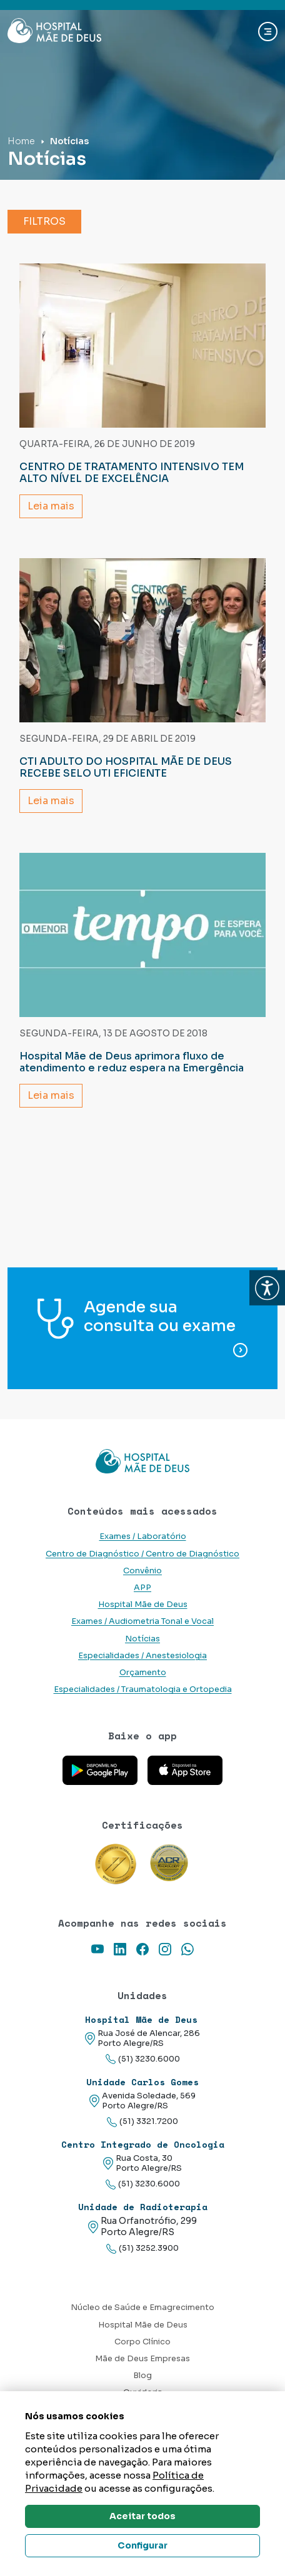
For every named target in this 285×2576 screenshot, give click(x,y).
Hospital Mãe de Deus (143, 1605)
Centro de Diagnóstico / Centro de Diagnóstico (142, 1554)
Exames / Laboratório (142, 1536)
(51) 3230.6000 (143, 2059)
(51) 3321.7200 (142, 2121)
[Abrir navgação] (268, 31)
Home (21, 141)
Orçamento (142, 1673)
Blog (142, 2376)
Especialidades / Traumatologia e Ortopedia (143, 1689)
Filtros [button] (44, 221)
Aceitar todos (142, 2516)
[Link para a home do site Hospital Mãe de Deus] (143, 1461)
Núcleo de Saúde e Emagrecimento (142, 2308)
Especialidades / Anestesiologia (142, 1656)
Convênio (142, 1571)
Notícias (142, 1639)
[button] (267, 1288)
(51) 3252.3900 (142, 2248)
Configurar (143, 2545)
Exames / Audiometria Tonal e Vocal (142, 1621)
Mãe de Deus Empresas (142, 2359)
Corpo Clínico (142, 2342)
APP (142, 1588)
